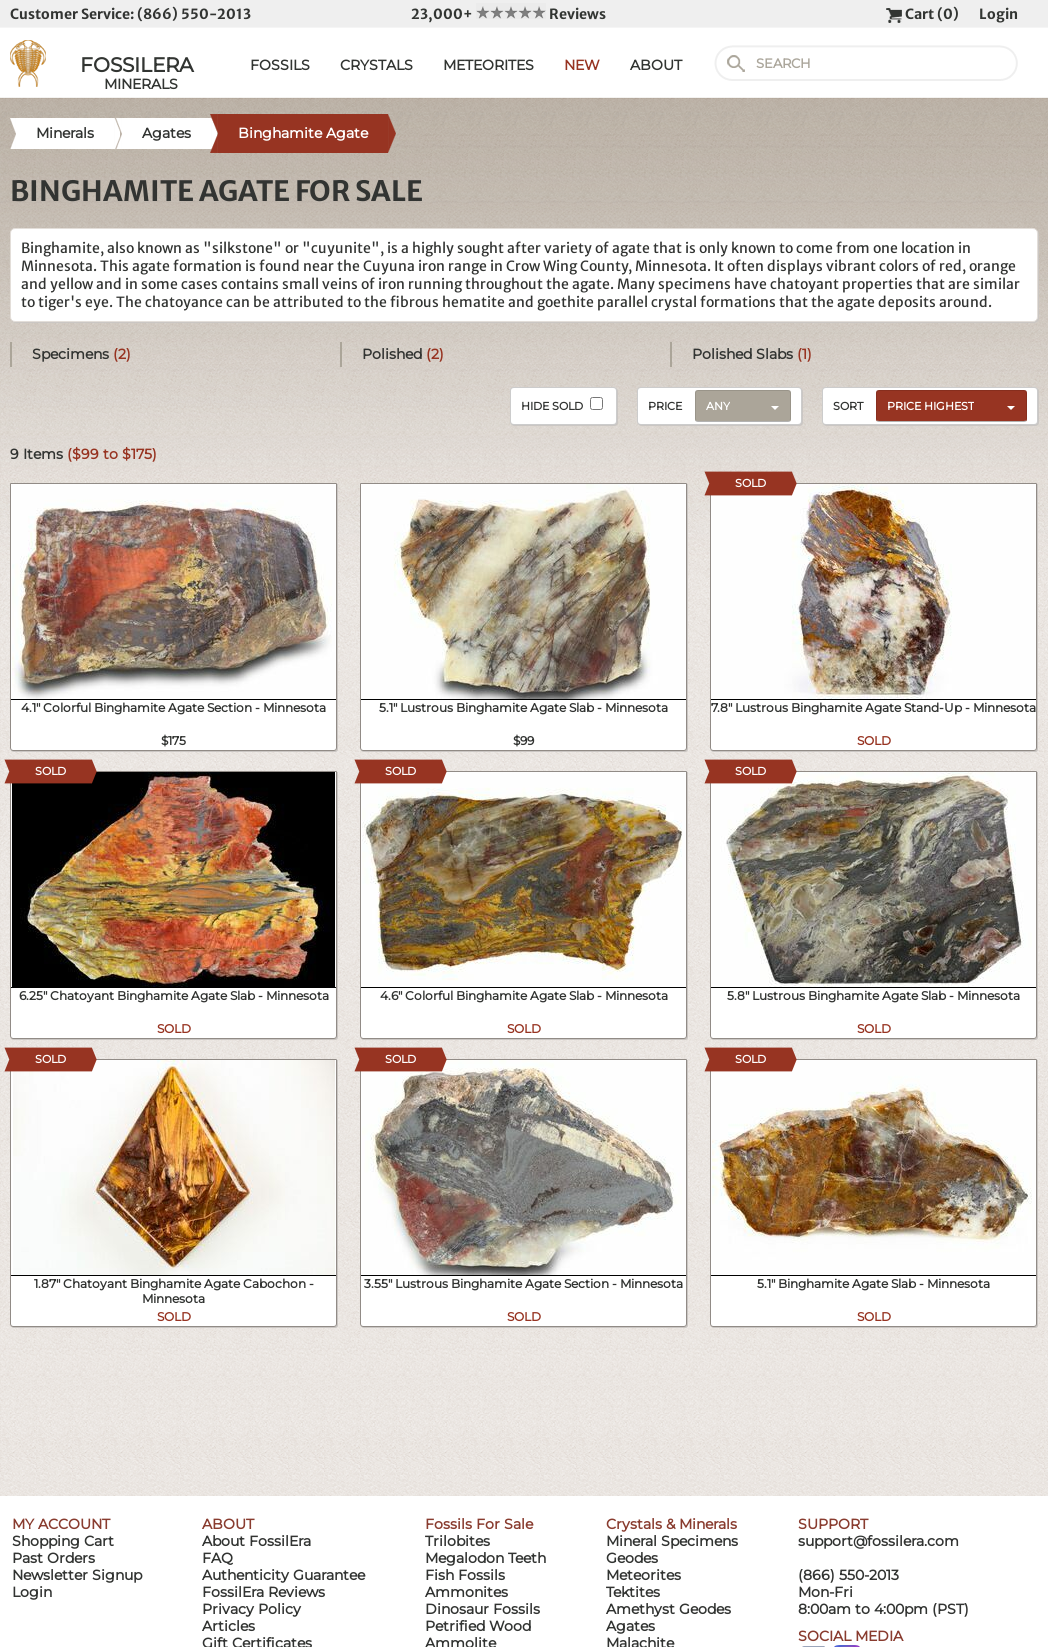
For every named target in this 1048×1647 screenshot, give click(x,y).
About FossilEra (256, 1541)
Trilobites (457, 1541)
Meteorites (643, 1575)
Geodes (632, 1558)
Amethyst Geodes (668, 1609)
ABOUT (656, 65)
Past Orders (53, 1558)
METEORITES (488, 65)
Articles (228, 1626)
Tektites (633, 1592)
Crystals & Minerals (671, 1524)
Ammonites (466, 1592)
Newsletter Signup (77, 1575)
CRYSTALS (376, 65)
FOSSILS (280, 65)
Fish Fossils (465, 1575)
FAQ (217, 1558)
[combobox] (946, 405)
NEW (582, 65)
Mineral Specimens (672, 1541)
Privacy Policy (251, 1609)
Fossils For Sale (479, 1524)
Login (998, 14)
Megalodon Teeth (485, 1558)
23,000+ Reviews (508, 14)
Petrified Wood (478, 1626)
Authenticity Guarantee (283, 1575)
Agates (630, 1626)
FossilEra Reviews (263, 1592)
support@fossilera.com (878, 1541)
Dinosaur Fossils (482, 1609)
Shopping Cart (63, 1541)
